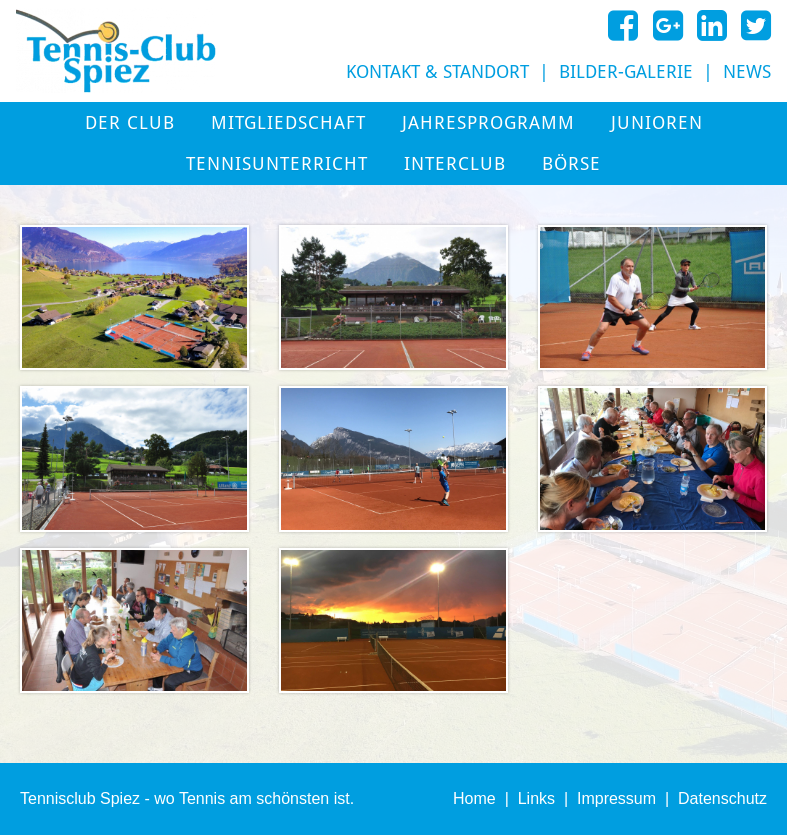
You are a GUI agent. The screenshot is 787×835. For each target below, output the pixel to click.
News (747, 72)
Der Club (130, 123)
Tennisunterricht (277, 164)
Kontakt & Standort (437, 72)
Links (536, 798)
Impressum (616, 798)
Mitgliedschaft (288, 123)
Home (474, 798)
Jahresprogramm (488, 123)
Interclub (455, 164)
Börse (571, 164)
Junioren (657, 123)
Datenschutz (722, 798)
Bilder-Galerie (626, 72)
